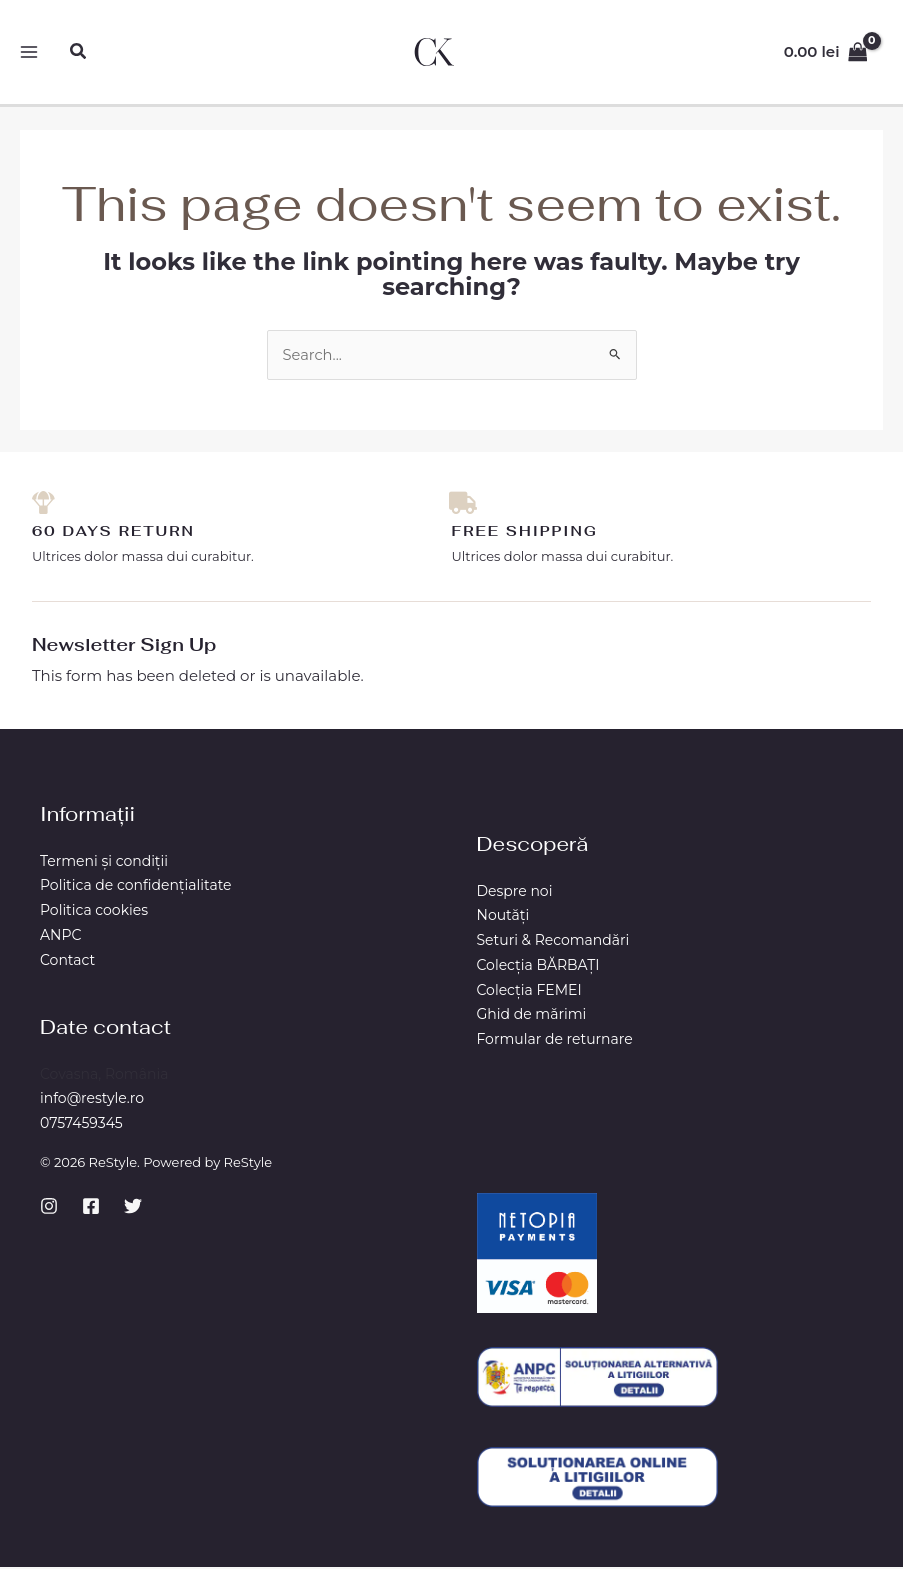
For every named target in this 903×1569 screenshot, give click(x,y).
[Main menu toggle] (29, 52)
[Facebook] (91, 1208)
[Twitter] (133, 1208)
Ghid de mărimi (532, 1016)
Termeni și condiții (104, 863)
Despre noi (515, 893)
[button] (80, 52)
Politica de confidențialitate (136, 887)
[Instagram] (49, 1208)
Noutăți (503, 917)
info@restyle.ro (92, 1100)
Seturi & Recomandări (553, 942)
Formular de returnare (555, 1041)
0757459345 (81, 1125)
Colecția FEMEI (529, 992)
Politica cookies (94, 912)
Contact (67, 962)
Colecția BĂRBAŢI (538, 967)
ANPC (60, 937)
